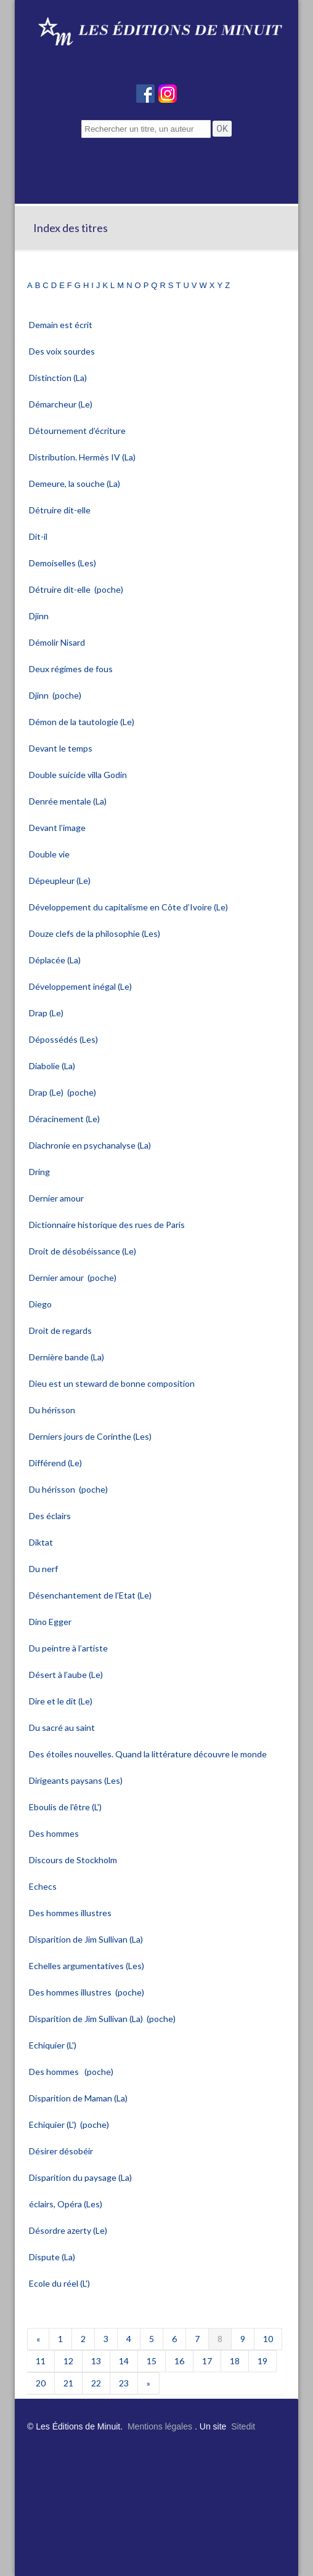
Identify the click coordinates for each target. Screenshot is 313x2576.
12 (68, 2361)
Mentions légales (160, 2426)
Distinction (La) (59, 377)
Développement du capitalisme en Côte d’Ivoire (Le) (129, 907)
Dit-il (39, 536)
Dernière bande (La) (67, 1357)
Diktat (42, 1542)
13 (96, 2361)
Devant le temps (61, 748)
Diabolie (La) (53, 1066)
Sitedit (243, 2426)
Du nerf (44, 1568)
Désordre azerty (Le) (69, 2230)
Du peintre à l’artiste (69, 1648)
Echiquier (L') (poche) (69, 2124)
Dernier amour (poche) (72, 1277)
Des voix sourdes (63, 351)
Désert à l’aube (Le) (67, 1674)
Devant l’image (58, 827)
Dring (40, 1171)
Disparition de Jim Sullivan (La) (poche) (102, 2018)
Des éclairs (51, 1516)
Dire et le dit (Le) (61, 1701)
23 (124, 2383)
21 (68, 2383)
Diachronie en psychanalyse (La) (91, 1145)
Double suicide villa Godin (79, 774)
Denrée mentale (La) (68, 801)
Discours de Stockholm (74, 1860)
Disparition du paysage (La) (81, 2177)
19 (262, 2361)
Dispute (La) (53, 2257)
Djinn (40, 616)
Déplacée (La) (56, 960)
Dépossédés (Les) (64, 1039)
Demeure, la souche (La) (75, 483)
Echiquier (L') (53, 2045)
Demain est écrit (61, 324)
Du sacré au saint (63, 1727)
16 (179, 2361)
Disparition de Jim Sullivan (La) (87, 1939)
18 (235, 2361)
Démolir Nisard (58, 642)
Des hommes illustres (71, 1913)
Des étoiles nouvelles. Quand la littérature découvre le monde (149, 1754)
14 (124, 2361)
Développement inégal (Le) (81, 986)
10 (268, 2338)
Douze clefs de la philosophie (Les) (95, 933)
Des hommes (55, 1833)
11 (41, 2361)
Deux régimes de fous (72, 669)
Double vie (50, 854)
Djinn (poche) (55, 695)
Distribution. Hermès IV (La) (83, 457)
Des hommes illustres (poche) (86, 1992)
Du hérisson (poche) (68, 1489)
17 (207, 2361)
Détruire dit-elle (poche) (76, 589)
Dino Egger (51, 1621)
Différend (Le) (56, 1463)
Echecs (44, 1886)
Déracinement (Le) (65, 1118)
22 (96, 2383)
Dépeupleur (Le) (60, 880)
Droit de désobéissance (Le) (83, 1251)
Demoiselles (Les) (63, 563)
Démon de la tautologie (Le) (82, 721)
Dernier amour (57, 1198)
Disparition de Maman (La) (79, 2098)
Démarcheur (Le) (61, 404)
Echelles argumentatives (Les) (87, 1965)
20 (41, 2383)
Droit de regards (61, 1330)
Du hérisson (53, 1410)
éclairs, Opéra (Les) (66, 2204)
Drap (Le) (47, 1013)
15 (151, 2361)
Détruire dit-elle (60, 510)
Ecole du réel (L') (60, 2283)
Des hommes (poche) (71, 2071)
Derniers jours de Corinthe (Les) (91, 1436)
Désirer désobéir (62, 2151)
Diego (41, 1304)
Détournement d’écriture (78, 430)
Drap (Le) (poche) (62, 1092)
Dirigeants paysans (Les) (76, 1780)
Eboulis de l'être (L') (66, 1807)
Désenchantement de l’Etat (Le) (91, 1595)
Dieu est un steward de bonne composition (113, 1383)
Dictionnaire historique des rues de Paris (108, 1224)
